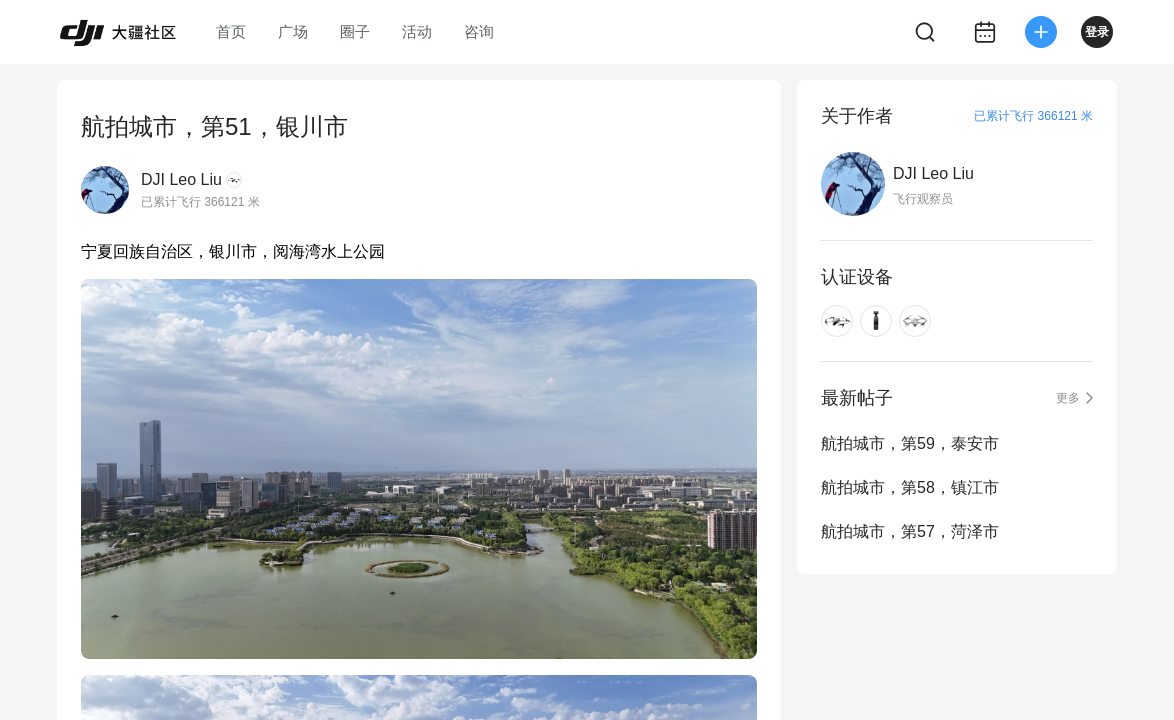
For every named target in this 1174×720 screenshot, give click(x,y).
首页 (231, 31)
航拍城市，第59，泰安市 (910, 443)
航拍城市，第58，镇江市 (910, 487)
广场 (293, 31)
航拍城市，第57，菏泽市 (910, 531)
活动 (417, 31)
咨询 (479, 31)
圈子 (355, 31)
